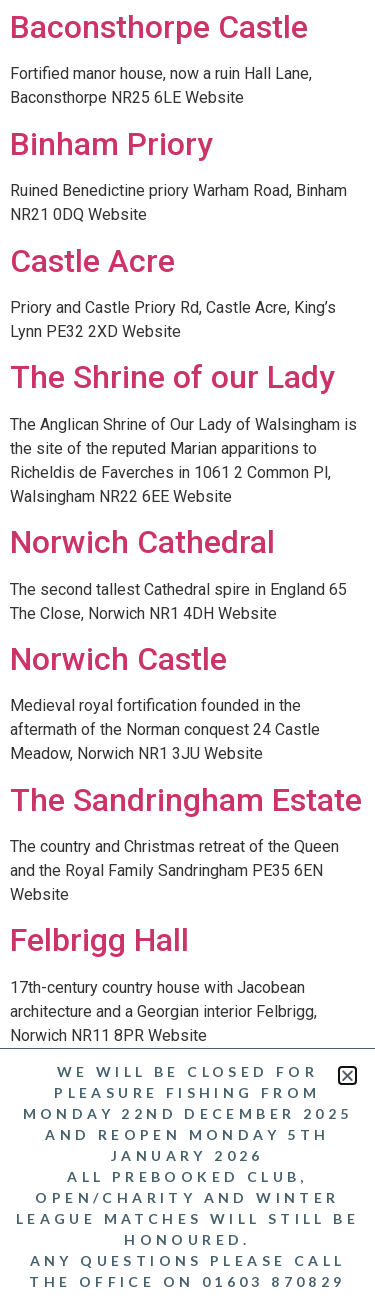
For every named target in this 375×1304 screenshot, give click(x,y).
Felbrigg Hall (99, 940)
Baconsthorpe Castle (159, 27)
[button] (347, 1071)
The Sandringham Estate (186, 800)
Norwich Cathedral (142, 542)
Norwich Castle (118, 659)
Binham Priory (111, 144)
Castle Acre (92, 261)
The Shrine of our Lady (172, 377)
